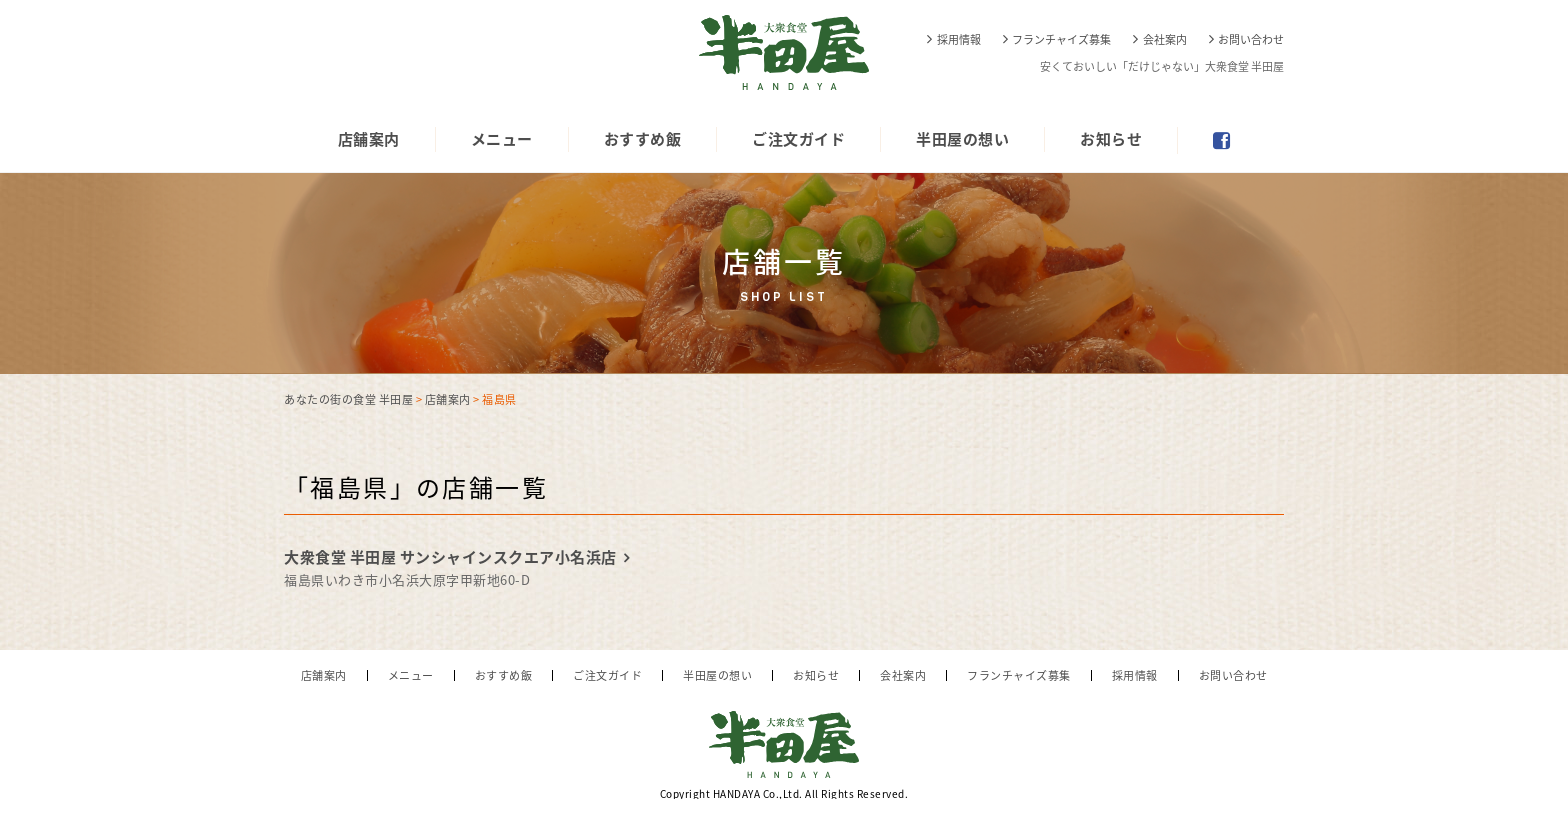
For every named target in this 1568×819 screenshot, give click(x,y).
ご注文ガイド (798, 139)
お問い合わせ (1251, 39)
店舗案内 (369, 139)
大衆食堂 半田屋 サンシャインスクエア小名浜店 (450, 557)
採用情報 (959, 39)
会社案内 (1165, 39)
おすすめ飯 (643, 139)
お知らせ (1111, 139)
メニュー (502, 139)
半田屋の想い (962, 139)
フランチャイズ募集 (1061, 39)
